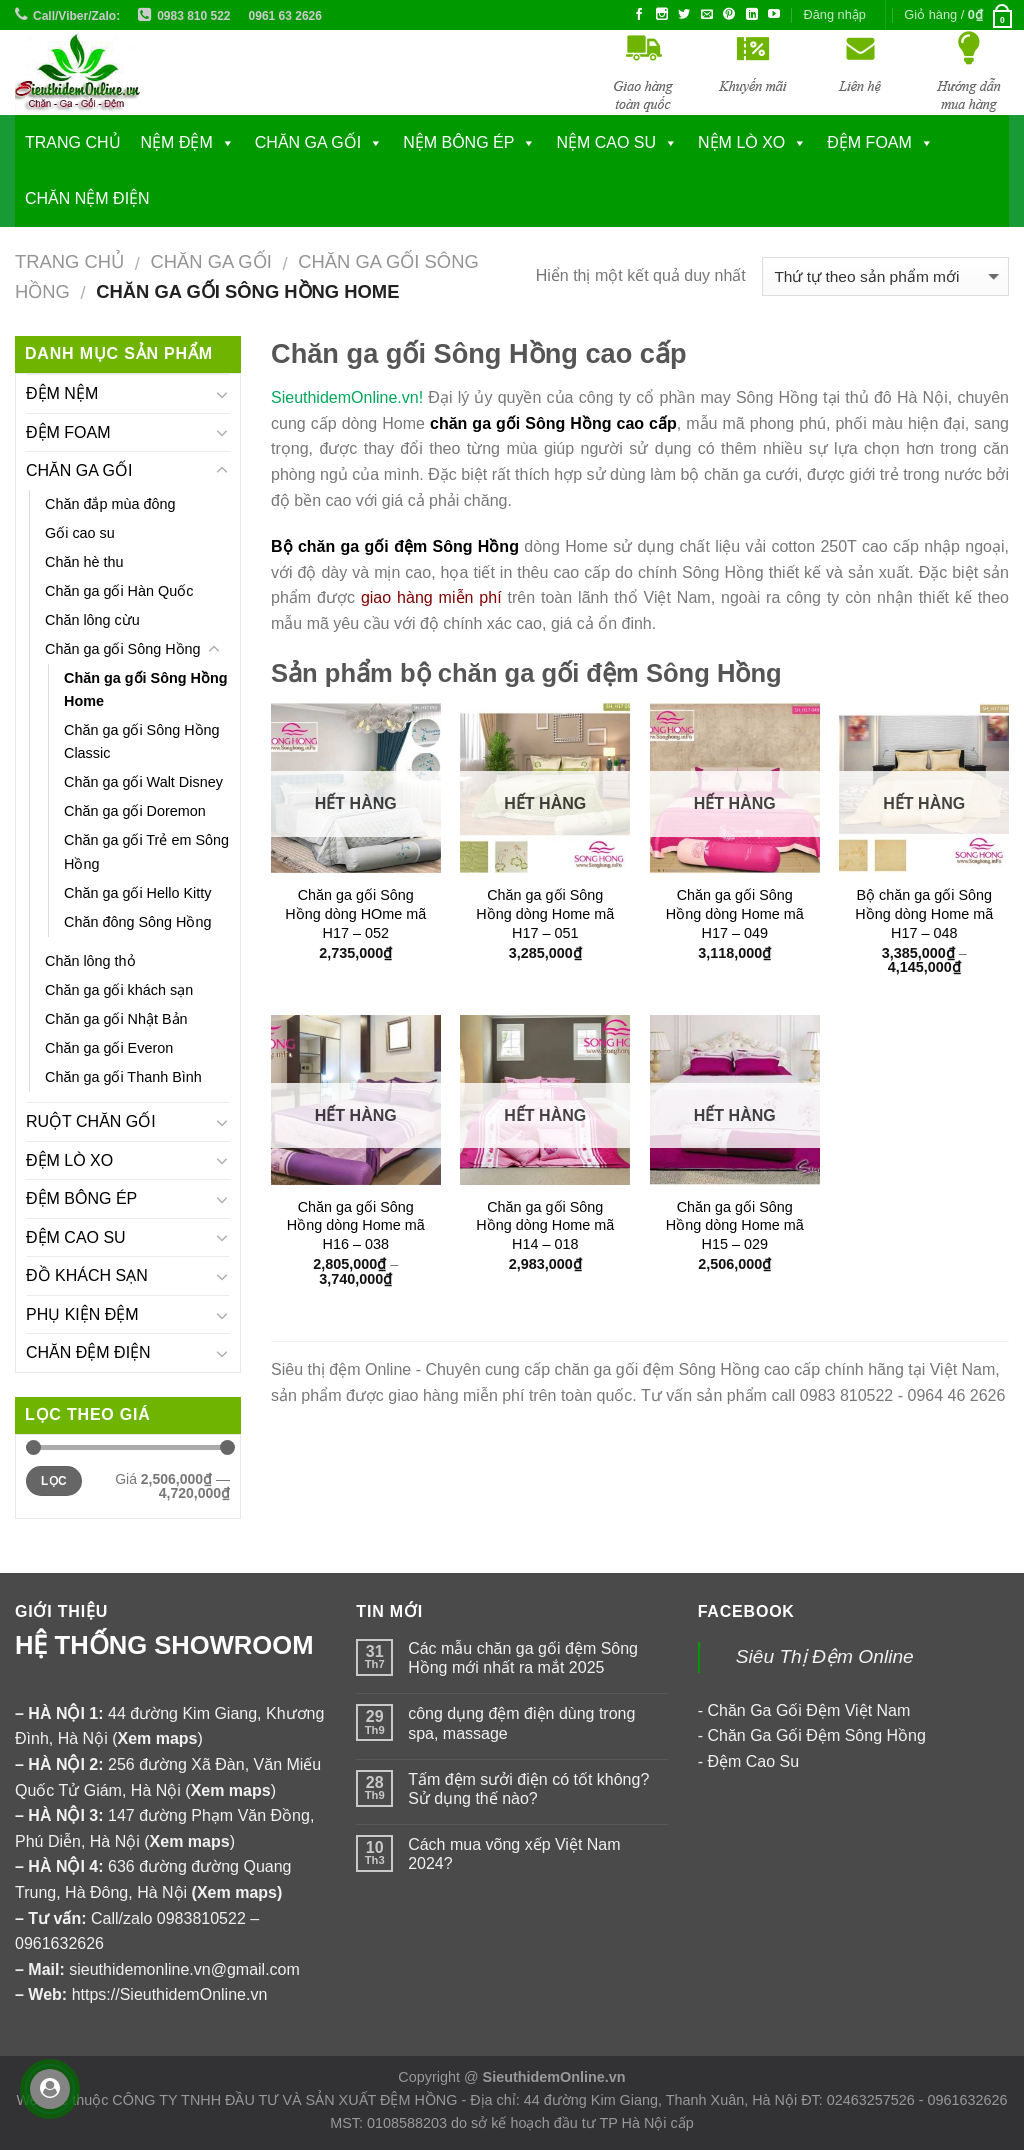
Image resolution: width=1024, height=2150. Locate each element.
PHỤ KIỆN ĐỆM (82, 1314)
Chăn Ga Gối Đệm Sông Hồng (816, 1735)
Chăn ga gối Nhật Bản (116, 1019)
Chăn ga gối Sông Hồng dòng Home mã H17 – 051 (545, 913)
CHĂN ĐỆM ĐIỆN (88, 1352)
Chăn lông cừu (92, 620)
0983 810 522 (193, 16)
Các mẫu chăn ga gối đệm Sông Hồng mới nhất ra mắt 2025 (523, 1658)
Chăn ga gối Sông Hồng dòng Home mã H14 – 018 (545, 1225)
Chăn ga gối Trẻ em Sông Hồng (146, 851)
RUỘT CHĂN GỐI (91, 1121)
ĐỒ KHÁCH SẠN (87, 1275)
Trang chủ (73, 142)
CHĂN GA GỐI (308, 142)
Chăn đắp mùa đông (110, 504)
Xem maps (237, 1892)
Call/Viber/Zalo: (76, 16)
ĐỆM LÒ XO (69, 1160)
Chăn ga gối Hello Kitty (137, 893)
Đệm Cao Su (753, 1761)
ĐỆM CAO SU (76, 1237)
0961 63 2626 (285, 16)
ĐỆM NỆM (62, 393)
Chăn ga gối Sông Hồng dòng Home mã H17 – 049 (735, 913)
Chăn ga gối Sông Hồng (123, 649)
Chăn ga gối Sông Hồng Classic (142, 741)
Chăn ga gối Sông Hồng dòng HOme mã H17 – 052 (355, 913)
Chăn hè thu (84, 562)
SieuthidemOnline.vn (554, 2077)
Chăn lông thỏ (90, 961)
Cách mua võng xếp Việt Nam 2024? (514, 1854)
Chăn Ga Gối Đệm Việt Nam (808, 1710)
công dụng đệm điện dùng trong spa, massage (521, 1723)
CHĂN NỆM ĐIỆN (87, 198)
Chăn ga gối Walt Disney (143, 782)
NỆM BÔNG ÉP (458, 142)
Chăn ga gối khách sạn (119, 990)
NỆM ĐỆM (177, 142)
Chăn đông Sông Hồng (137, 922)
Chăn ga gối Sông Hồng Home (146, 689)
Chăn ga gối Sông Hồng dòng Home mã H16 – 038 (356, 1225)
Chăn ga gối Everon (109, 1048)
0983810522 (201, 1918)
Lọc (54, 1481)
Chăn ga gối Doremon (135, 811)
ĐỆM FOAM (68, 432)
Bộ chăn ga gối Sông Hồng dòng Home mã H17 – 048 (924, 913)
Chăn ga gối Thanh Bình (123, 1077)
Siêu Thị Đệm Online (825, 1656)
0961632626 (59, 1943)
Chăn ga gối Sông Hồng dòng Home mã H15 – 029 (735, 1225)
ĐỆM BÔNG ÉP (81, 1198)
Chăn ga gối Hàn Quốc (119, 591)
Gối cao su (80, 533)
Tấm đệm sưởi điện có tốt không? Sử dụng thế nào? (528, 1789)
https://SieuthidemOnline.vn (170, 1994)
